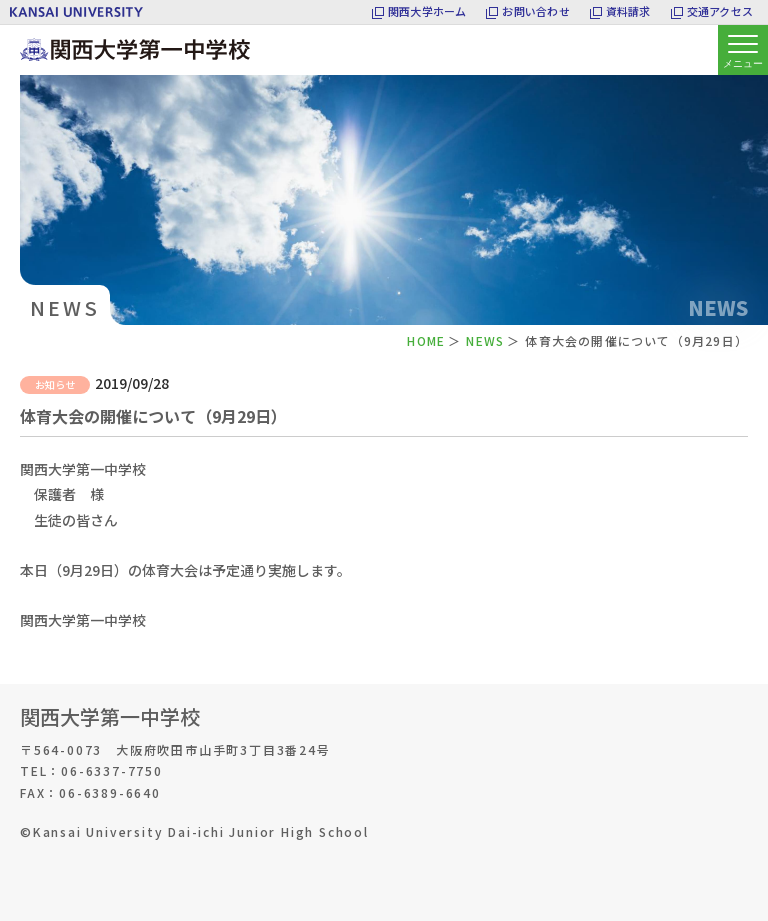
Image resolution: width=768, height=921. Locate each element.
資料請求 (628, 11)
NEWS (485, 340)
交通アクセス (720, 11)
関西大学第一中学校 (110, 716)
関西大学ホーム (427, 11)
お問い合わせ (535, 11)
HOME (426, 340)
